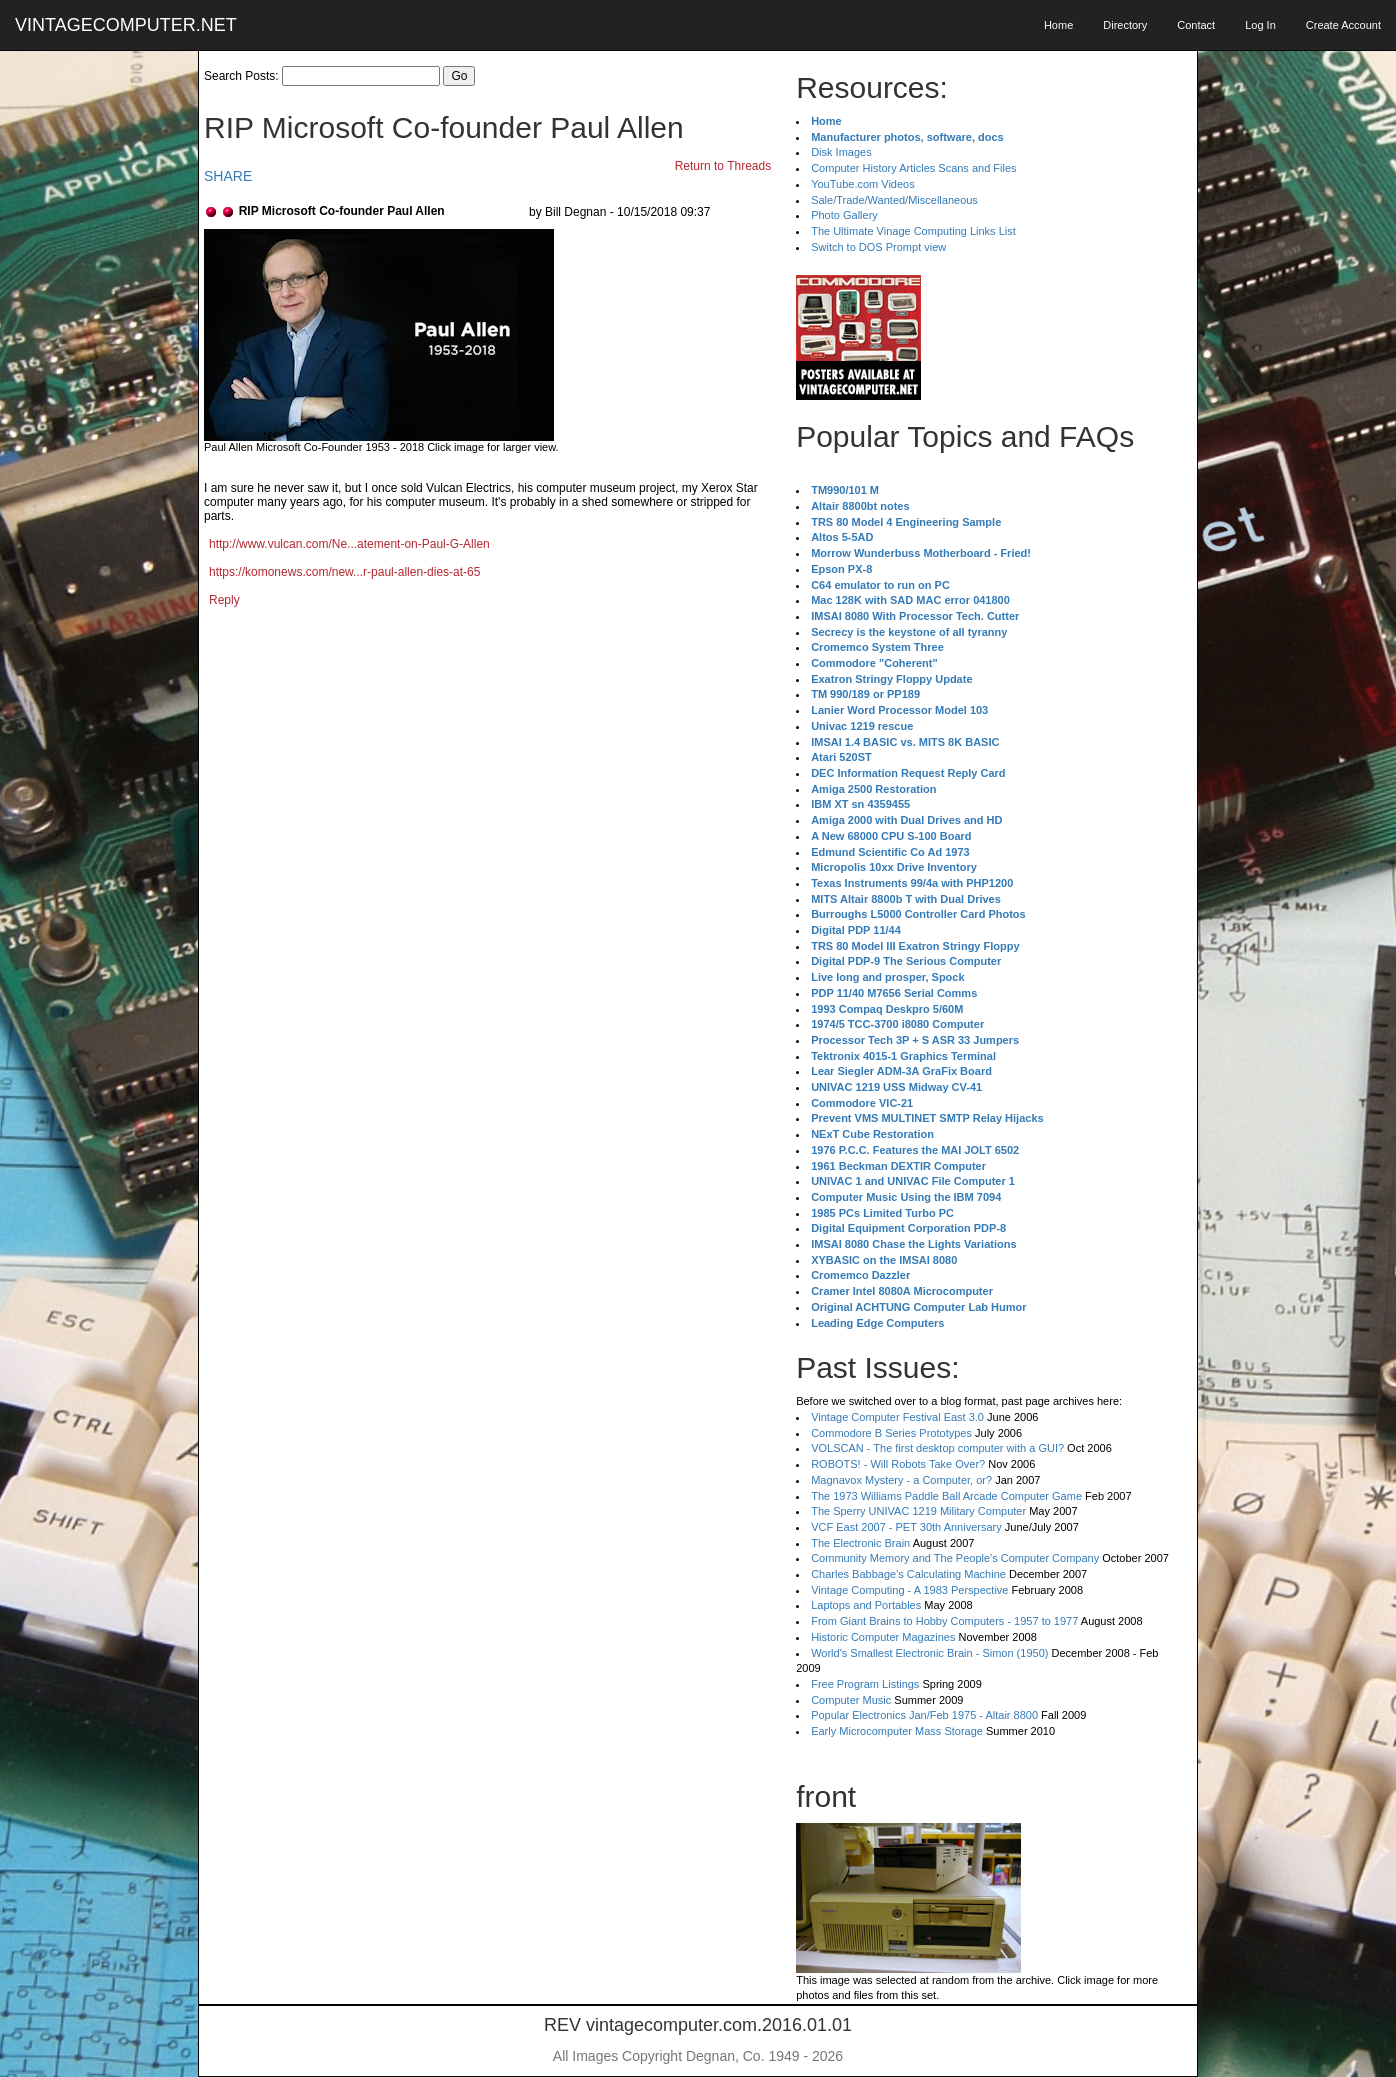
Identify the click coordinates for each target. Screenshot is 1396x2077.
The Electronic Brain (860, 1543)
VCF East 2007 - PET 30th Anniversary (906, 1527)
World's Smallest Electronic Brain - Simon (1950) (929, 1653)
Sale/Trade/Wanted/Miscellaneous (894, 200)
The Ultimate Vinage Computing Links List (913, 231)
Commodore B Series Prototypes (891, 1433)
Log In (1260, 25)
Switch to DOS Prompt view (878, 247)
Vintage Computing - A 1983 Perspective (909, 1590)
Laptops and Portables (866, 1605)
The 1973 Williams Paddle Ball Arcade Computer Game (946, 1496)
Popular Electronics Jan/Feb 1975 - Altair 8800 (924, 1715)
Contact (1196, 25)
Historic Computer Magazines (883, 1637)
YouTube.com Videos (863, 184)
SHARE (228, 176)
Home (1058, 25)
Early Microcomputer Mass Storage (897, 1731)
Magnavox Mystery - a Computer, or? (901, 1480)
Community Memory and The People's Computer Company (955, 1558)
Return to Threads (723, 166)
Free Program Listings (865, 1684)
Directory (1125, 25)
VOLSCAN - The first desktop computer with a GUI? (937, 1448)
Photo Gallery (844, 215)
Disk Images (841, 152)
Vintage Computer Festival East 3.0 (897, 1417)
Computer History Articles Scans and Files (913, 168)
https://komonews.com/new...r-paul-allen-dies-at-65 (344, 572)
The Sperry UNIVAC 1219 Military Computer (918, 1511)
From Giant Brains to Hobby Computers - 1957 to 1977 (944, 1621)
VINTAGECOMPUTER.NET (126, 25)
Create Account (1343, 25)
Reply (224, 600)
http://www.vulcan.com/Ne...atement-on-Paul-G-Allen (349, 544)
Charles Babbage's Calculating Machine (908, 1574)
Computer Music (851, 1700)
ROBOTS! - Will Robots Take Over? (898, 1464)
